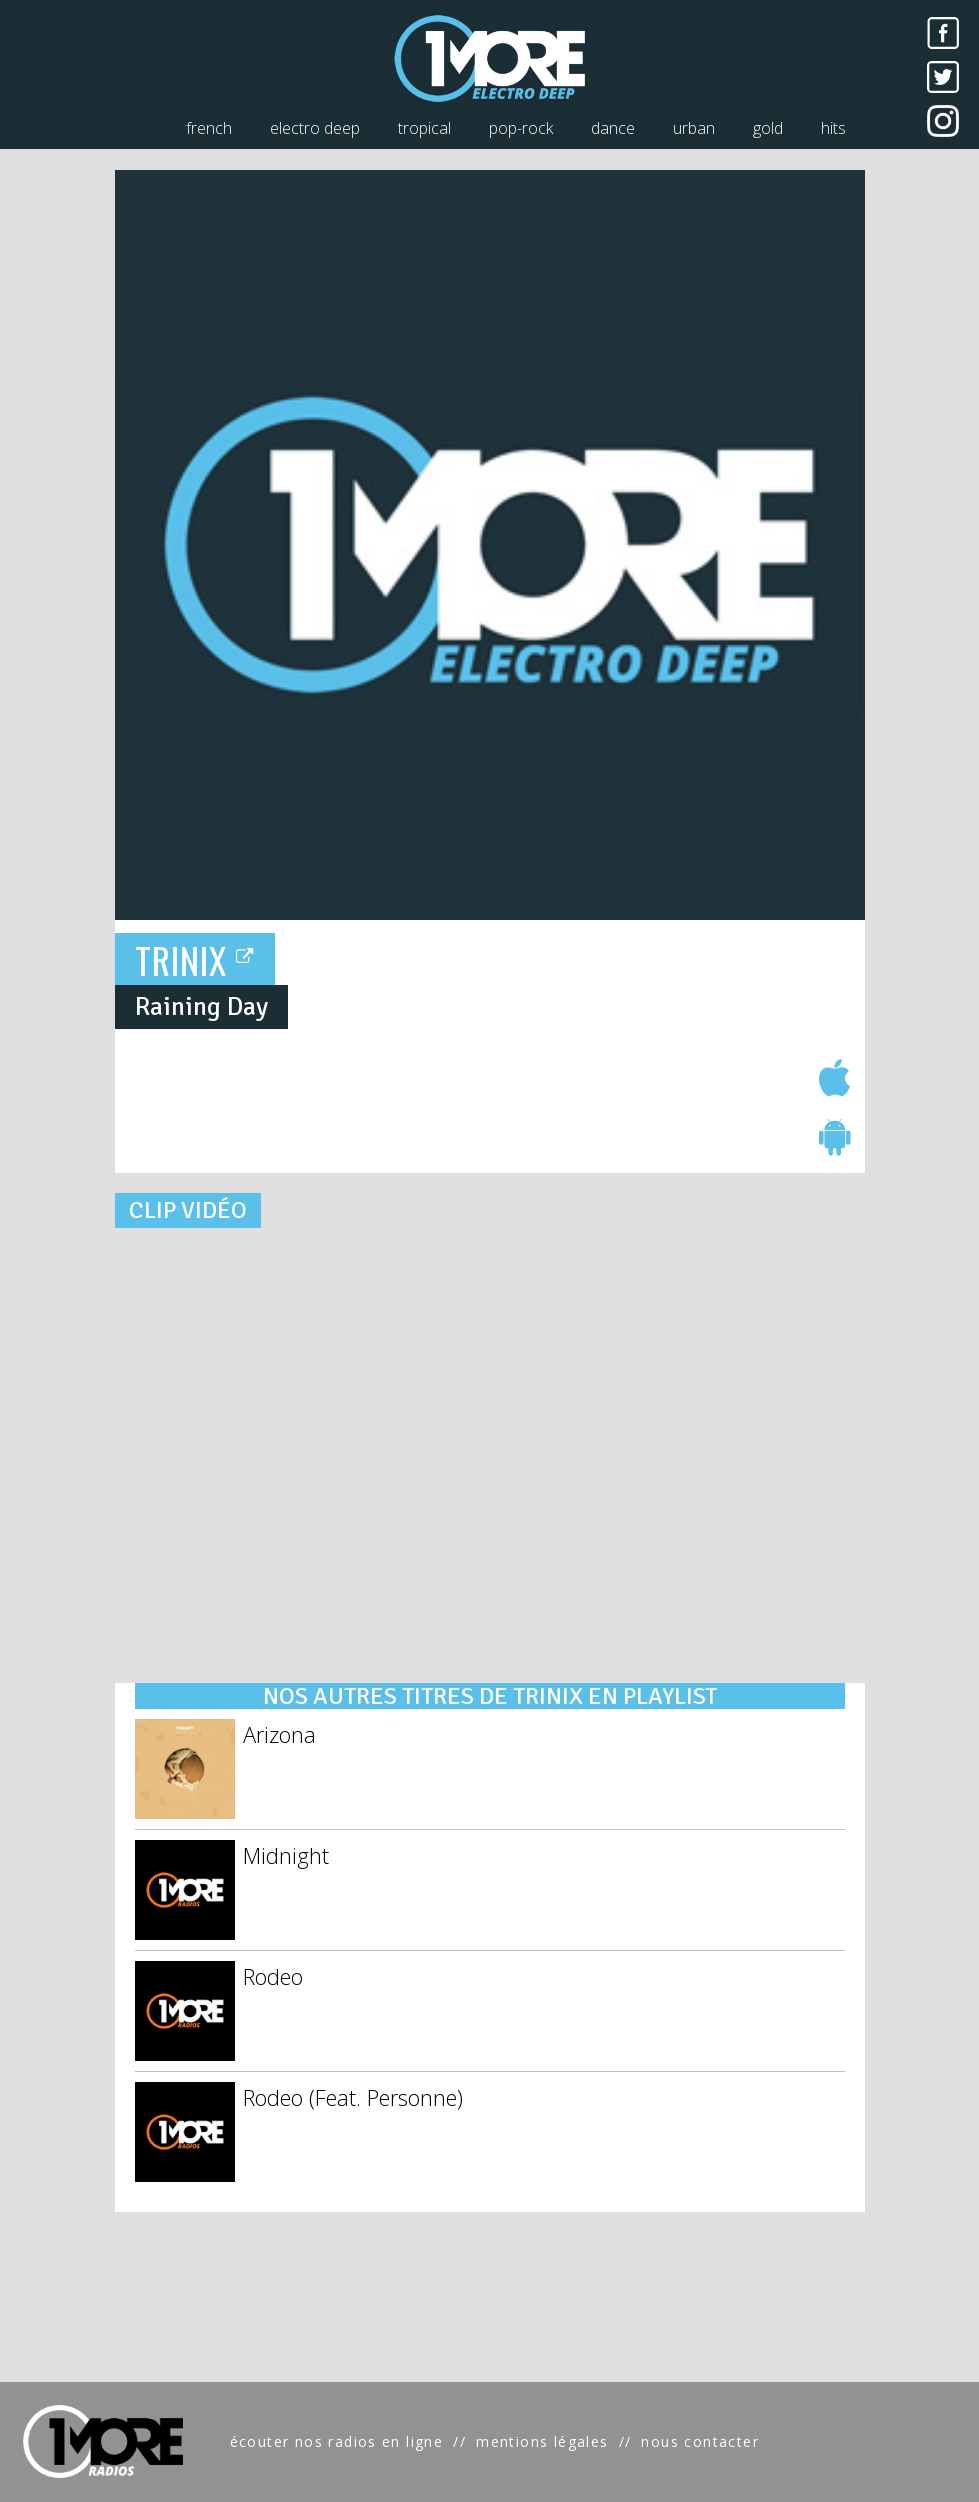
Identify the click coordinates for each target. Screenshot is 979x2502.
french (209, 128)
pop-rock (521, 128)
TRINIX (195, 959)
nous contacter (700, 2441)
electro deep (315, 128)
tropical (424, 128)
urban (694, 128)
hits (833, 128)
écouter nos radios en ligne (337, 2441)
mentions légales (542, 2441)
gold (768, 128)
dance (613, 128)
